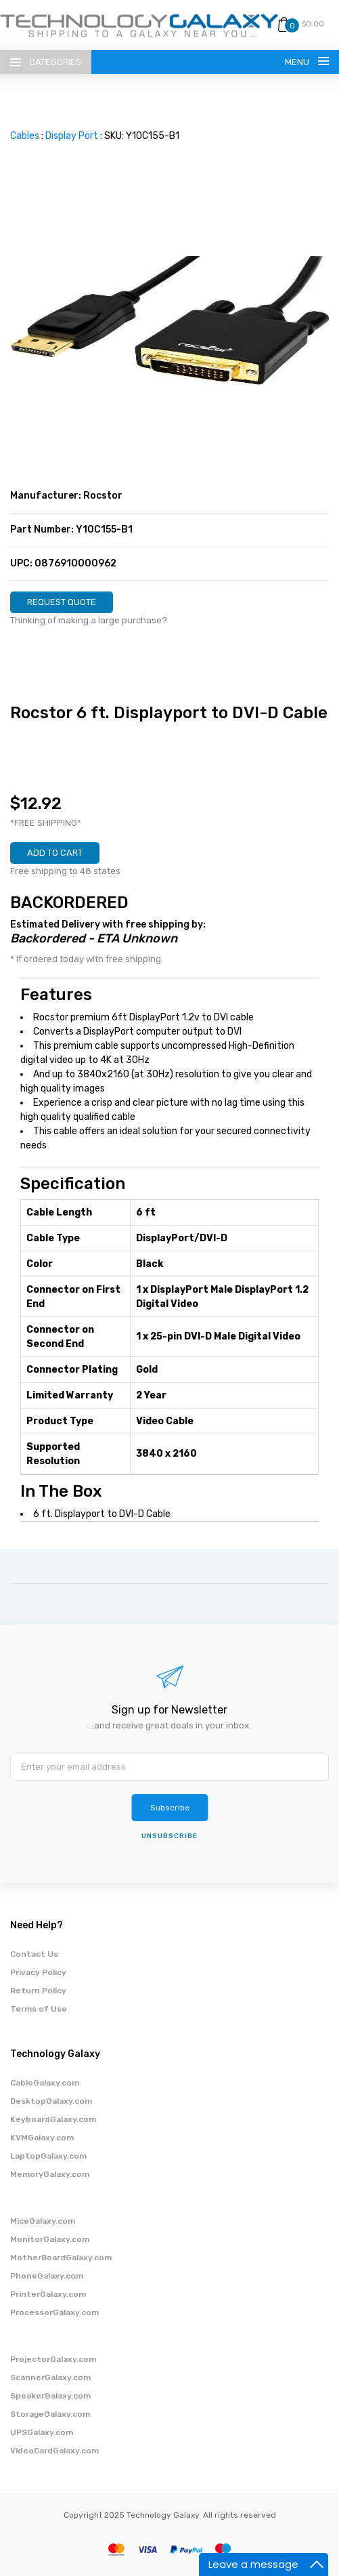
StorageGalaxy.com (50, 2414)
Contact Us (34, 1954)
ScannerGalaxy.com (50, 2377)
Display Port (71, 136)
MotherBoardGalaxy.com (61, 2257)
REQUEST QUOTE (61, 602)
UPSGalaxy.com (41, 2432)
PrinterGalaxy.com (48, 2294)
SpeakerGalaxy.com (50, 2396)
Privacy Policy (38, 1972)
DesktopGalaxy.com (51, 2101)
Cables (24, 136)
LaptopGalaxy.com (48, 2156)
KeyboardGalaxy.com (53, 2119)
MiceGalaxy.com (42, 2221)
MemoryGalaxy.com (49, 2174)
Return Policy (38, 1990)
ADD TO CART (55, 853)
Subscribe (169, 1807)
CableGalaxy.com (44, 2082)
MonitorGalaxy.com (49, 2239)
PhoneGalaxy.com (46, 2276)
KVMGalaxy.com (42, 2137)
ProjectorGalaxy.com (53, 2359)
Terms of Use (38, 2009)
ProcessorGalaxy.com (54, 2312)
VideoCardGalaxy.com (54, 2450)
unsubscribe (169, 1836)
